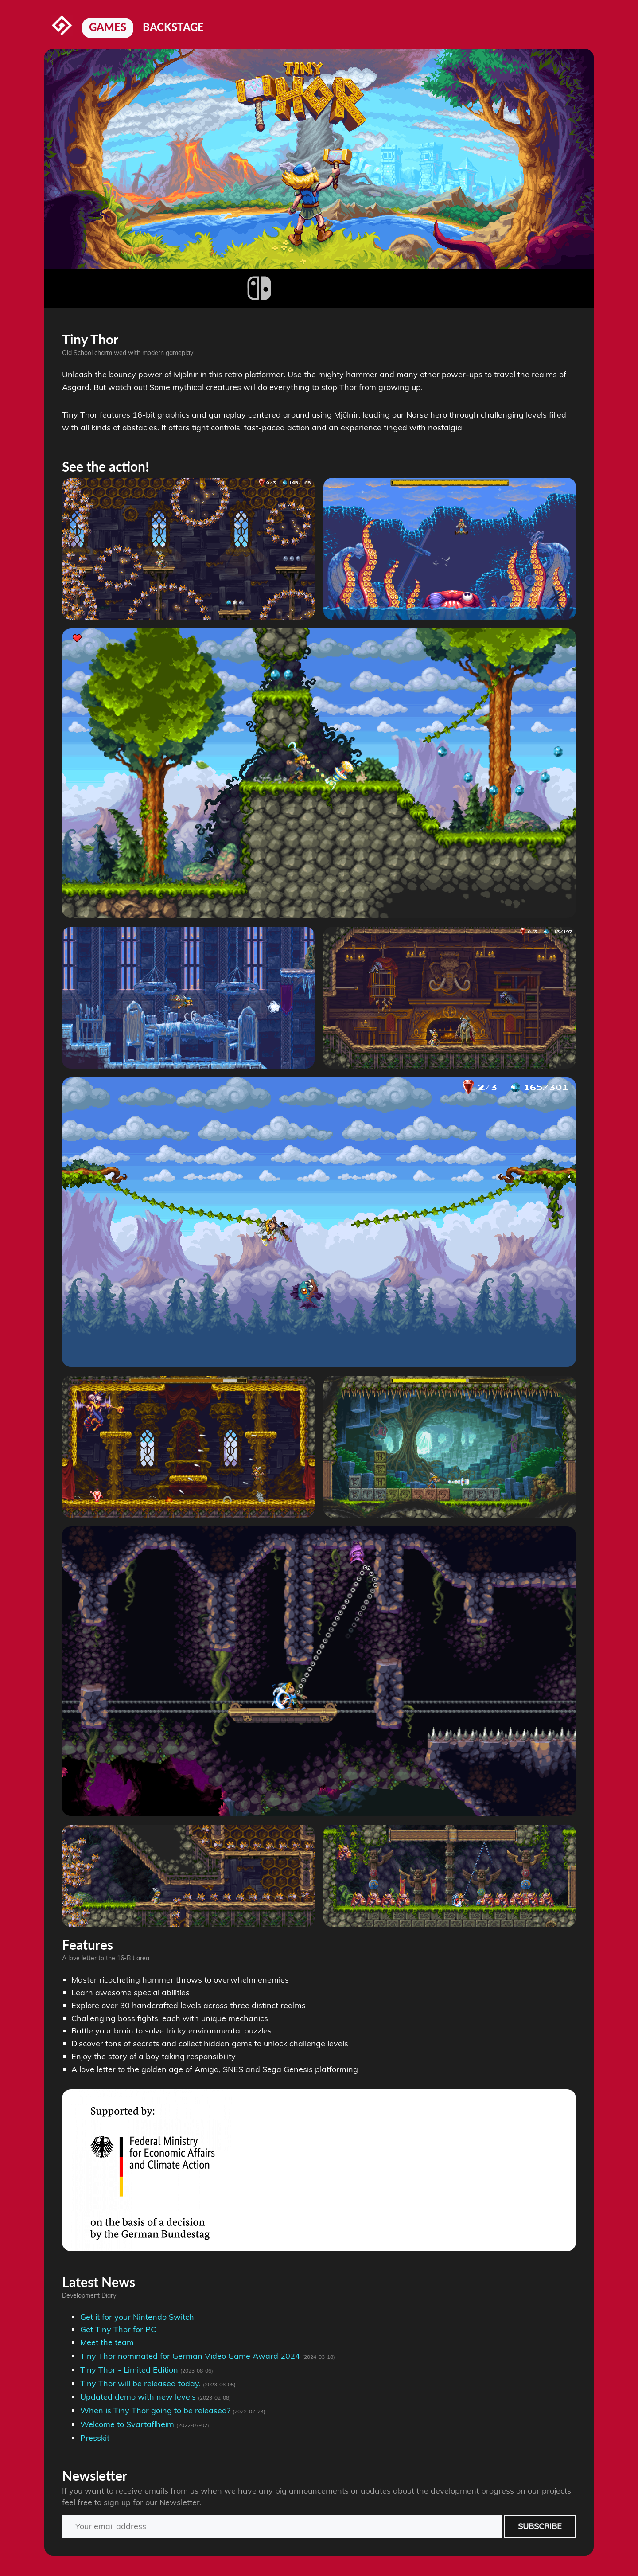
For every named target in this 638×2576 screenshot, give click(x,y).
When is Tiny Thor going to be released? (155, 2410)
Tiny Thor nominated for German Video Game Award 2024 (190, 2356)
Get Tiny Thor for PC (118, 2329)
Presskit (94, 2438)
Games (107, 26)
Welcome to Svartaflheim (127, 2424)
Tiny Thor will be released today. (140, 2383)
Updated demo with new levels (138, 2397)
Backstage (173, 26)
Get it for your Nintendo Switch (137, 2317)
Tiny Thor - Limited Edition (129, 2370)
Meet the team (107, 2342)
